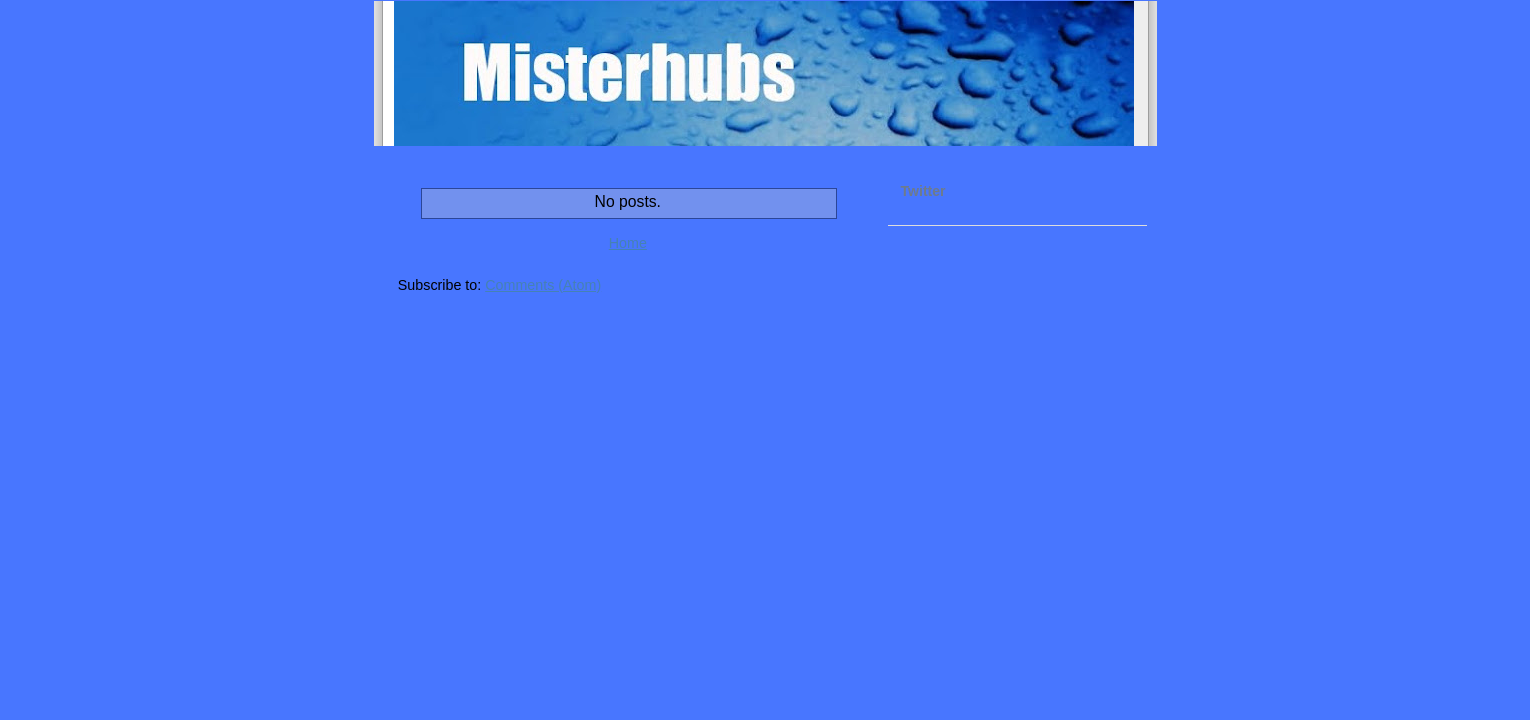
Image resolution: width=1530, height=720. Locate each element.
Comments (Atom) (543, 285)
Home (628, 243)
